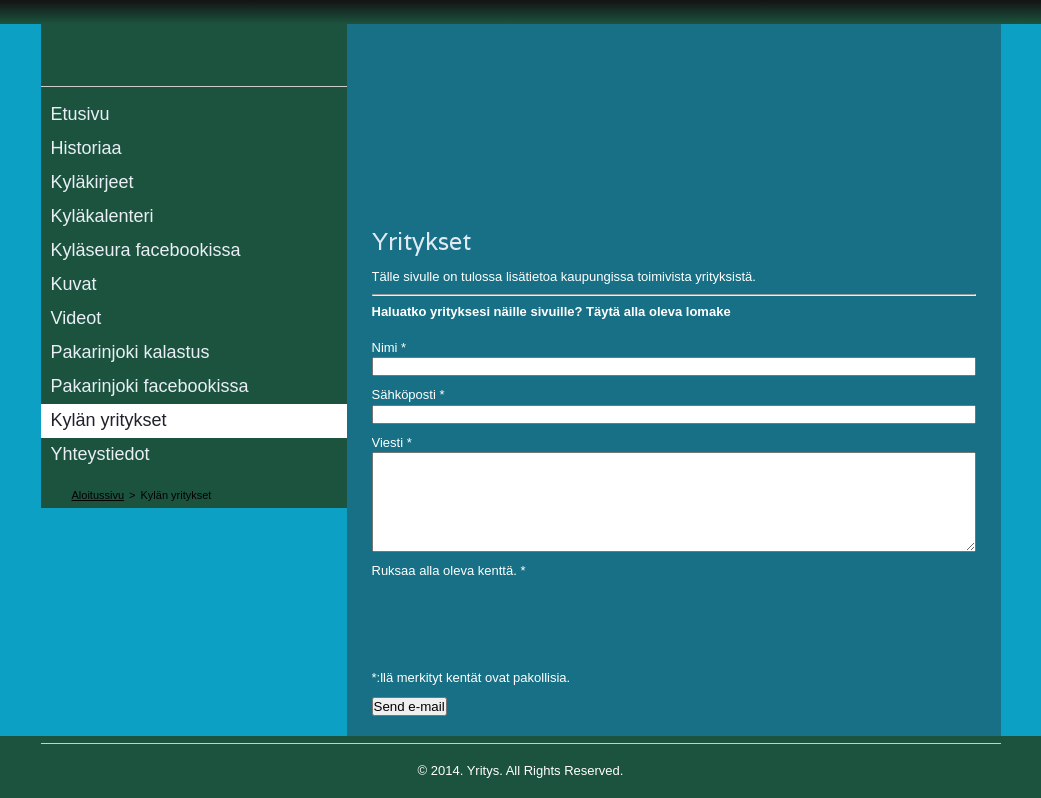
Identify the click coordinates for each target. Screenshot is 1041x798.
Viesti (392, 442)
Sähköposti (408, 394)
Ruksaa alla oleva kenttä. (449, 570)
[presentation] (524, 620)
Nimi (389, 347)
